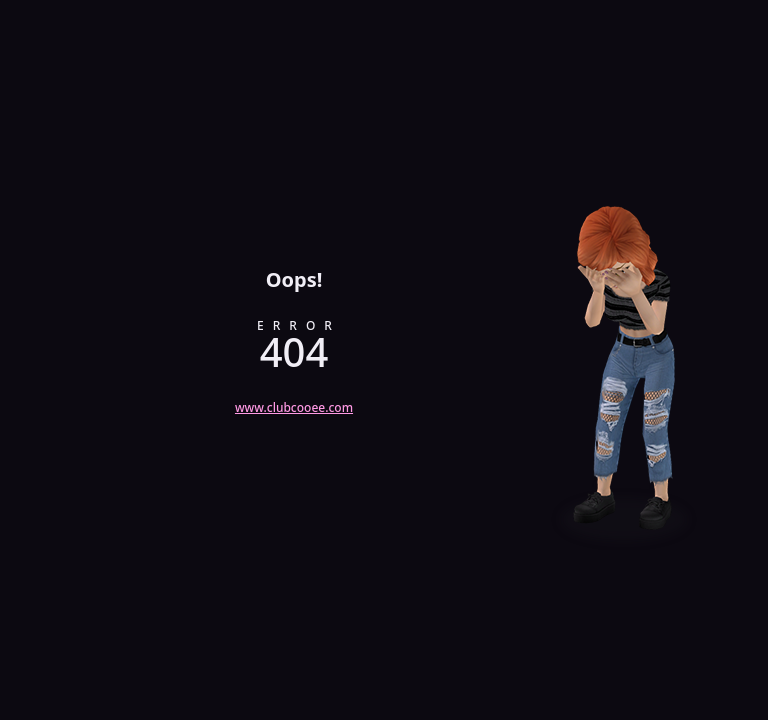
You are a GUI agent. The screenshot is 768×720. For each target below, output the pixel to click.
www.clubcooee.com (294, 407)
